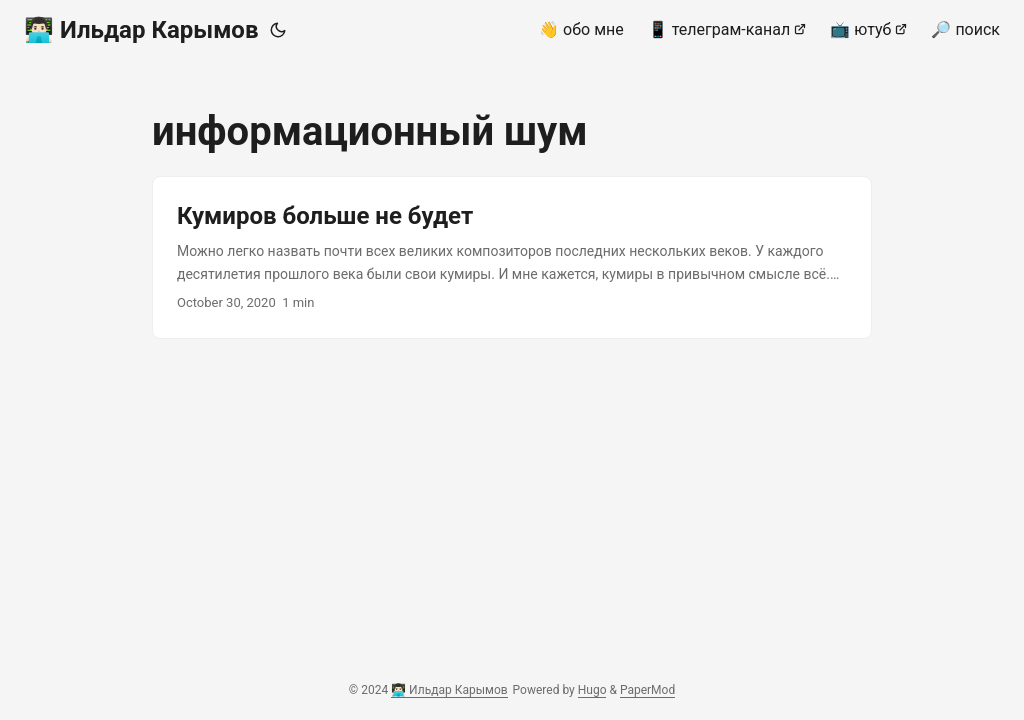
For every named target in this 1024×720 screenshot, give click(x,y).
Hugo (592, 690)
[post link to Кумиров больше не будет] (512, 257)
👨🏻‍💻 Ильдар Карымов (141, 30)
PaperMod (647, 690)
